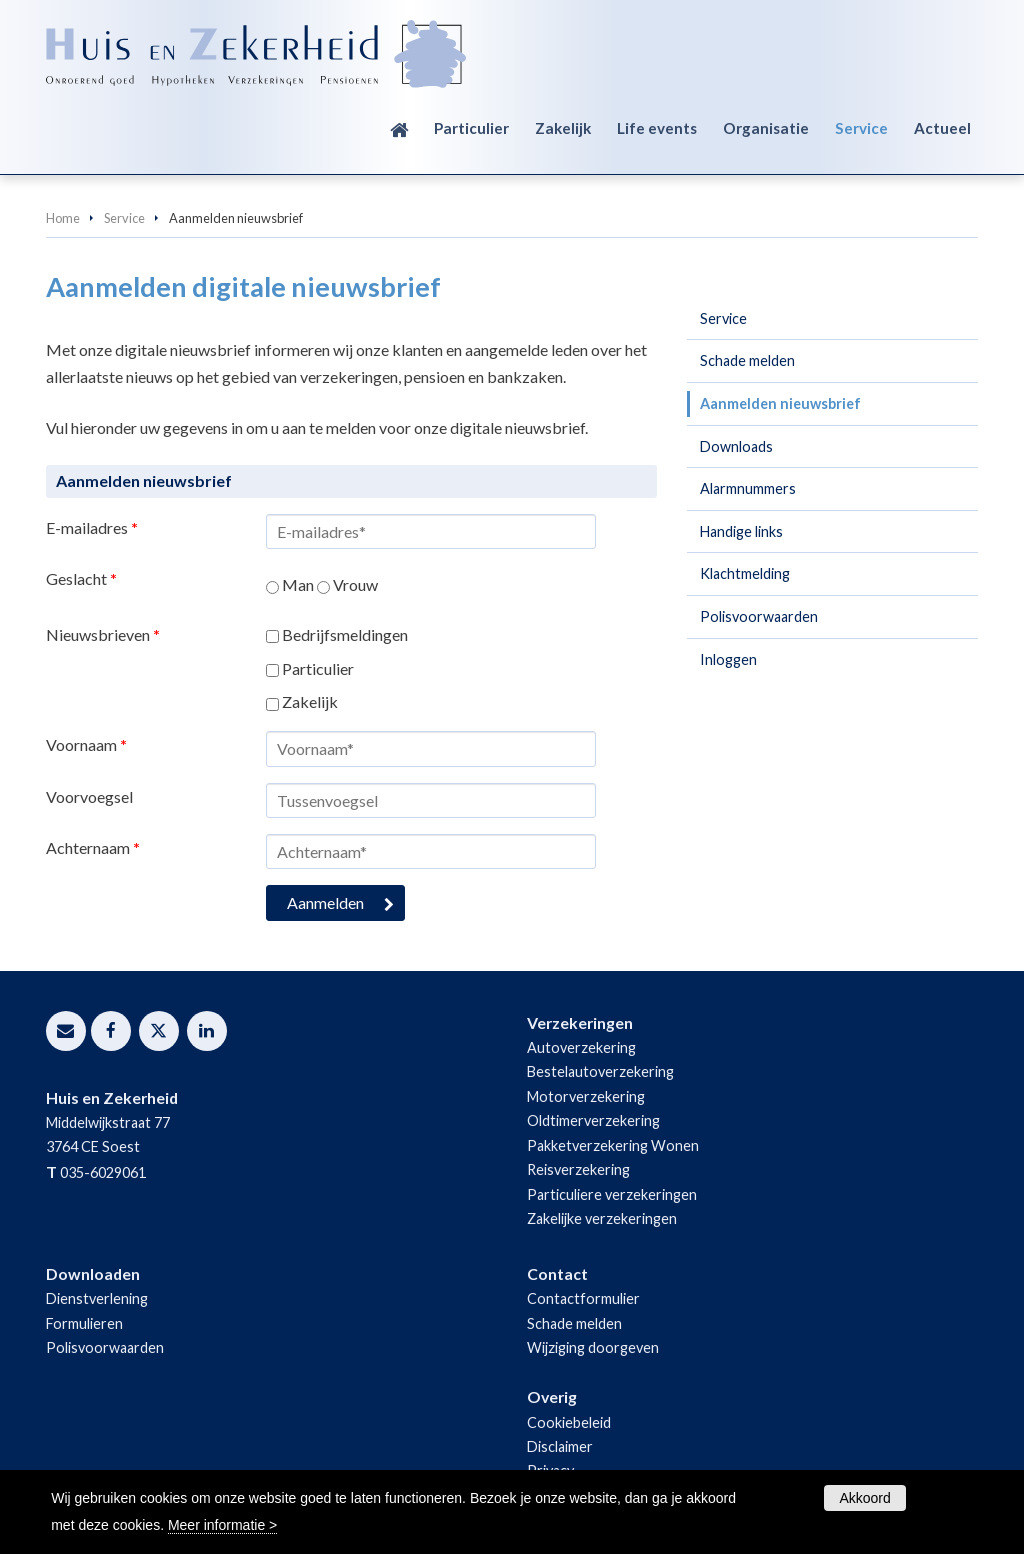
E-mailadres (92, 527)
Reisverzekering (578, 1169)
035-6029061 (103, 1172)
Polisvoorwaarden (105, 1347)
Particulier (318, 668)
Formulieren (84, 1323)
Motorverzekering (586, 1096)
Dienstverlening (97, 1298)
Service (124, 218)
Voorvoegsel (89, 796)
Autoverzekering (581, 1047)
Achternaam (93, 847)
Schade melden (574, 1323)
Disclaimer (560, 1446)
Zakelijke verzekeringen (602, 1218)
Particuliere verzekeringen (612, 1194)
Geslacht (81, 578)
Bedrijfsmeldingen (345, 634)
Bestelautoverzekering (600, 1071)
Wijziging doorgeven (593, 1347)
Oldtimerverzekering (593, 1120)
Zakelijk (310, 701)
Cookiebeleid (569, 1422)
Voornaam (86, 744)
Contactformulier (583, 1298)
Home (63, 218)
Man (298, 584)
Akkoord (864, 1498)
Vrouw (355, 584)
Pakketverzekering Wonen (613, 1145)
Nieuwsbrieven (103, 634)
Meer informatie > (222, 1525)
